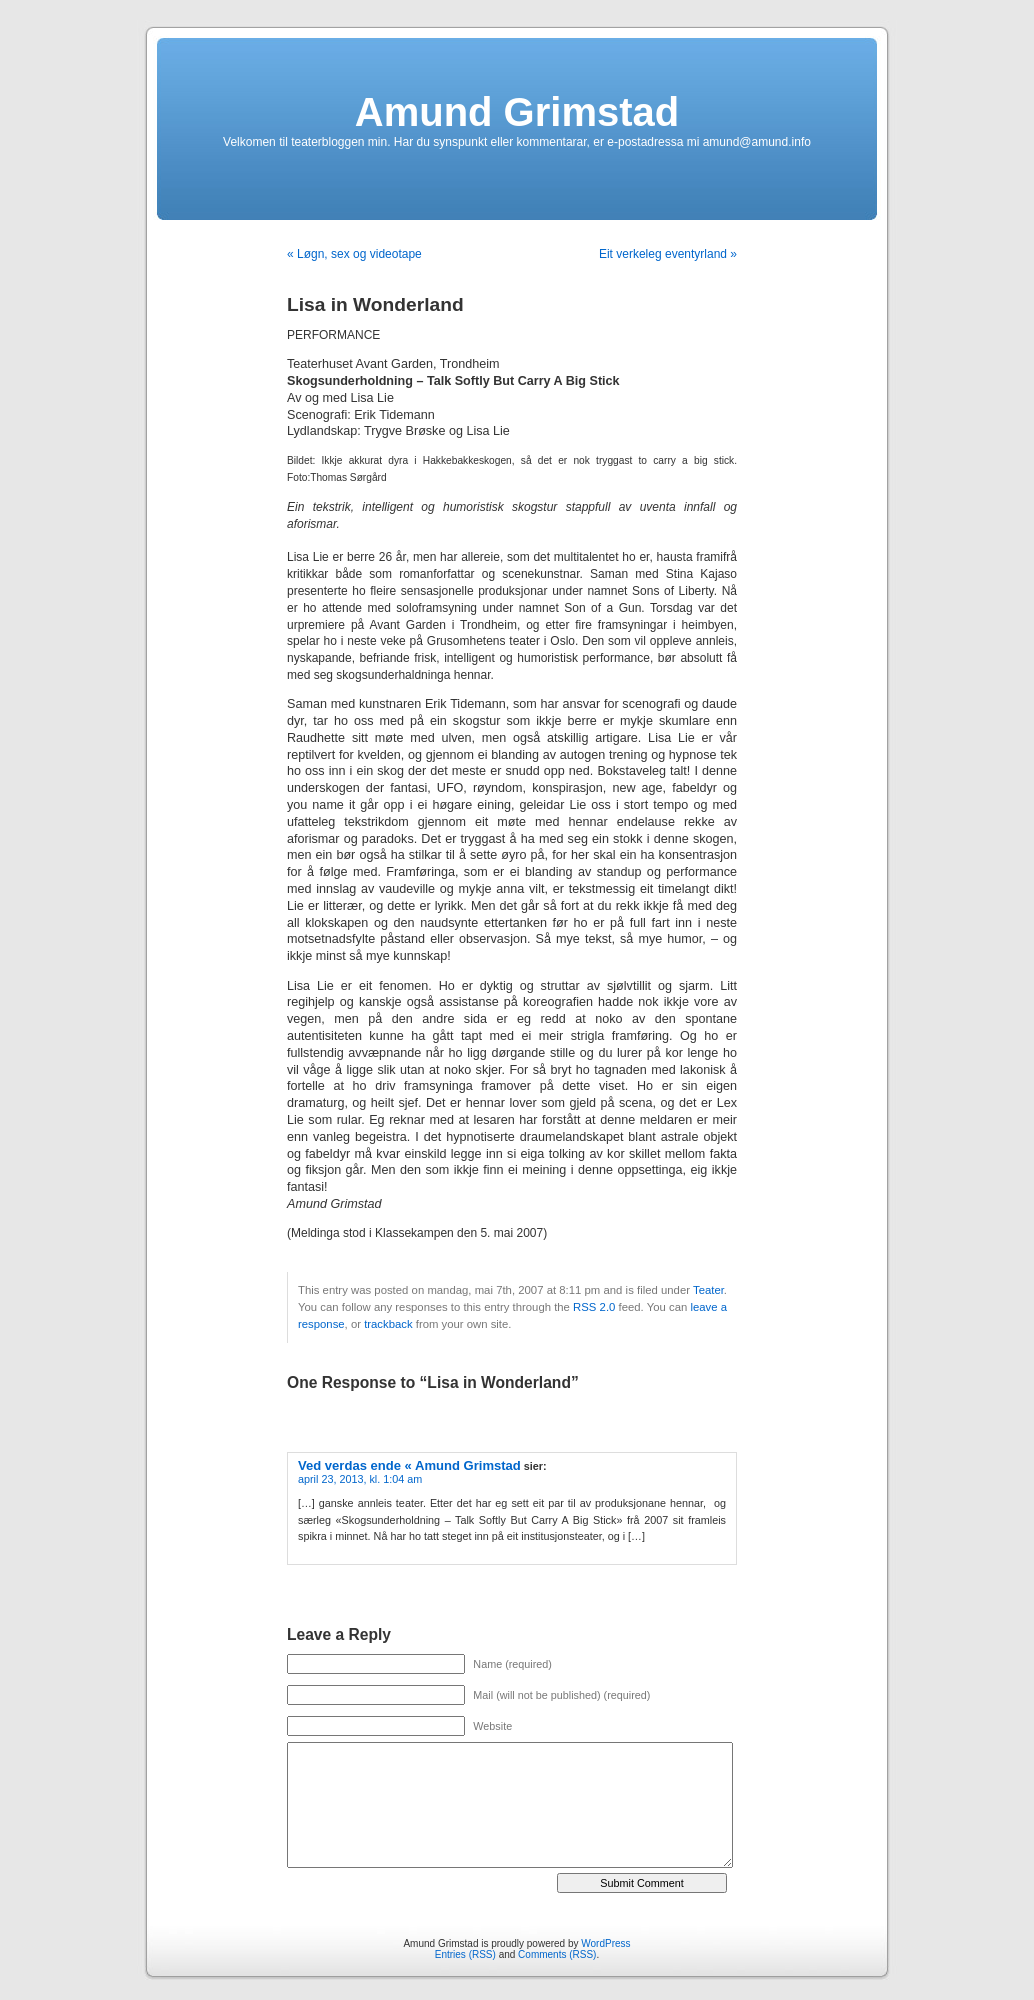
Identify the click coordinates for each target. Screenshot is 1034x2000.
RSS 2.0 (594, 1307)
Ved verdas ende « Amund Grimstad (409, 1465)
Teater (708, 1290)
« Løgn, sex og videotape (354, 254)
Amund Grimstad (517, 112)
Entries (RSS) (465, 1954)
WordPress (605, 1943)
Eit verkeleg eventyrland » (668, 254)
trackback (388, 1324)
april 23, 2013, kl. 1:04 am (360, 1479)
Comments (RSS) (557, 1954)
